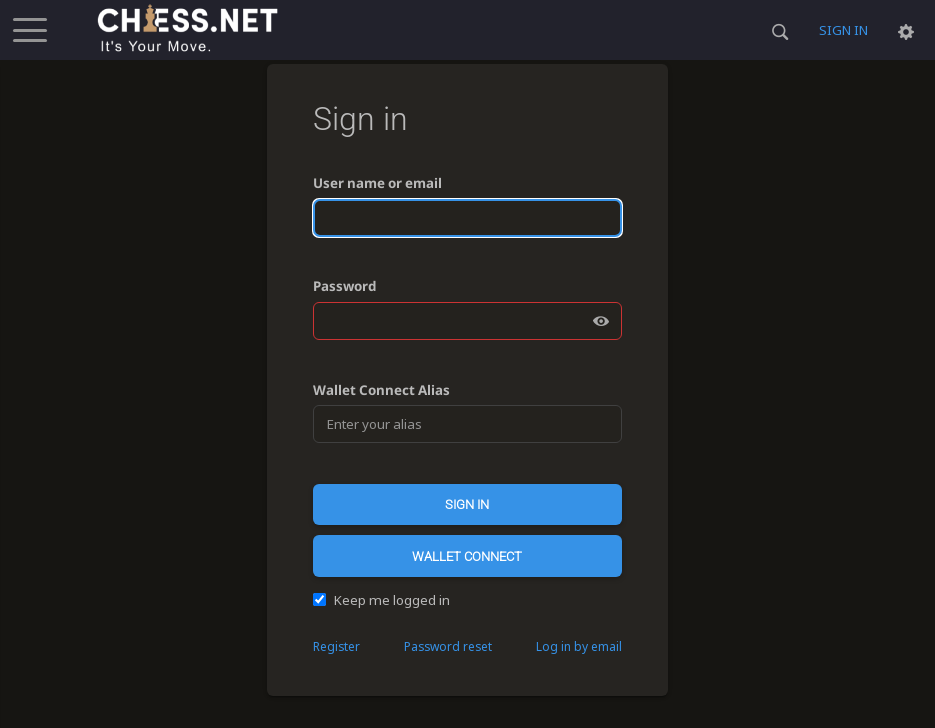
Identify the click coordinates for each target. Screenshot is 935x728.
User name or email (377, 183)
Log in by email (579, 646)
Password (344, 286)
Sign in (843, 30)
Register (336, 646)
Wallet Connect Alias (381, 390)
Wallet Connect (467, 556)
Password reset (448, 646)
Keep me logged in (381, 600)
